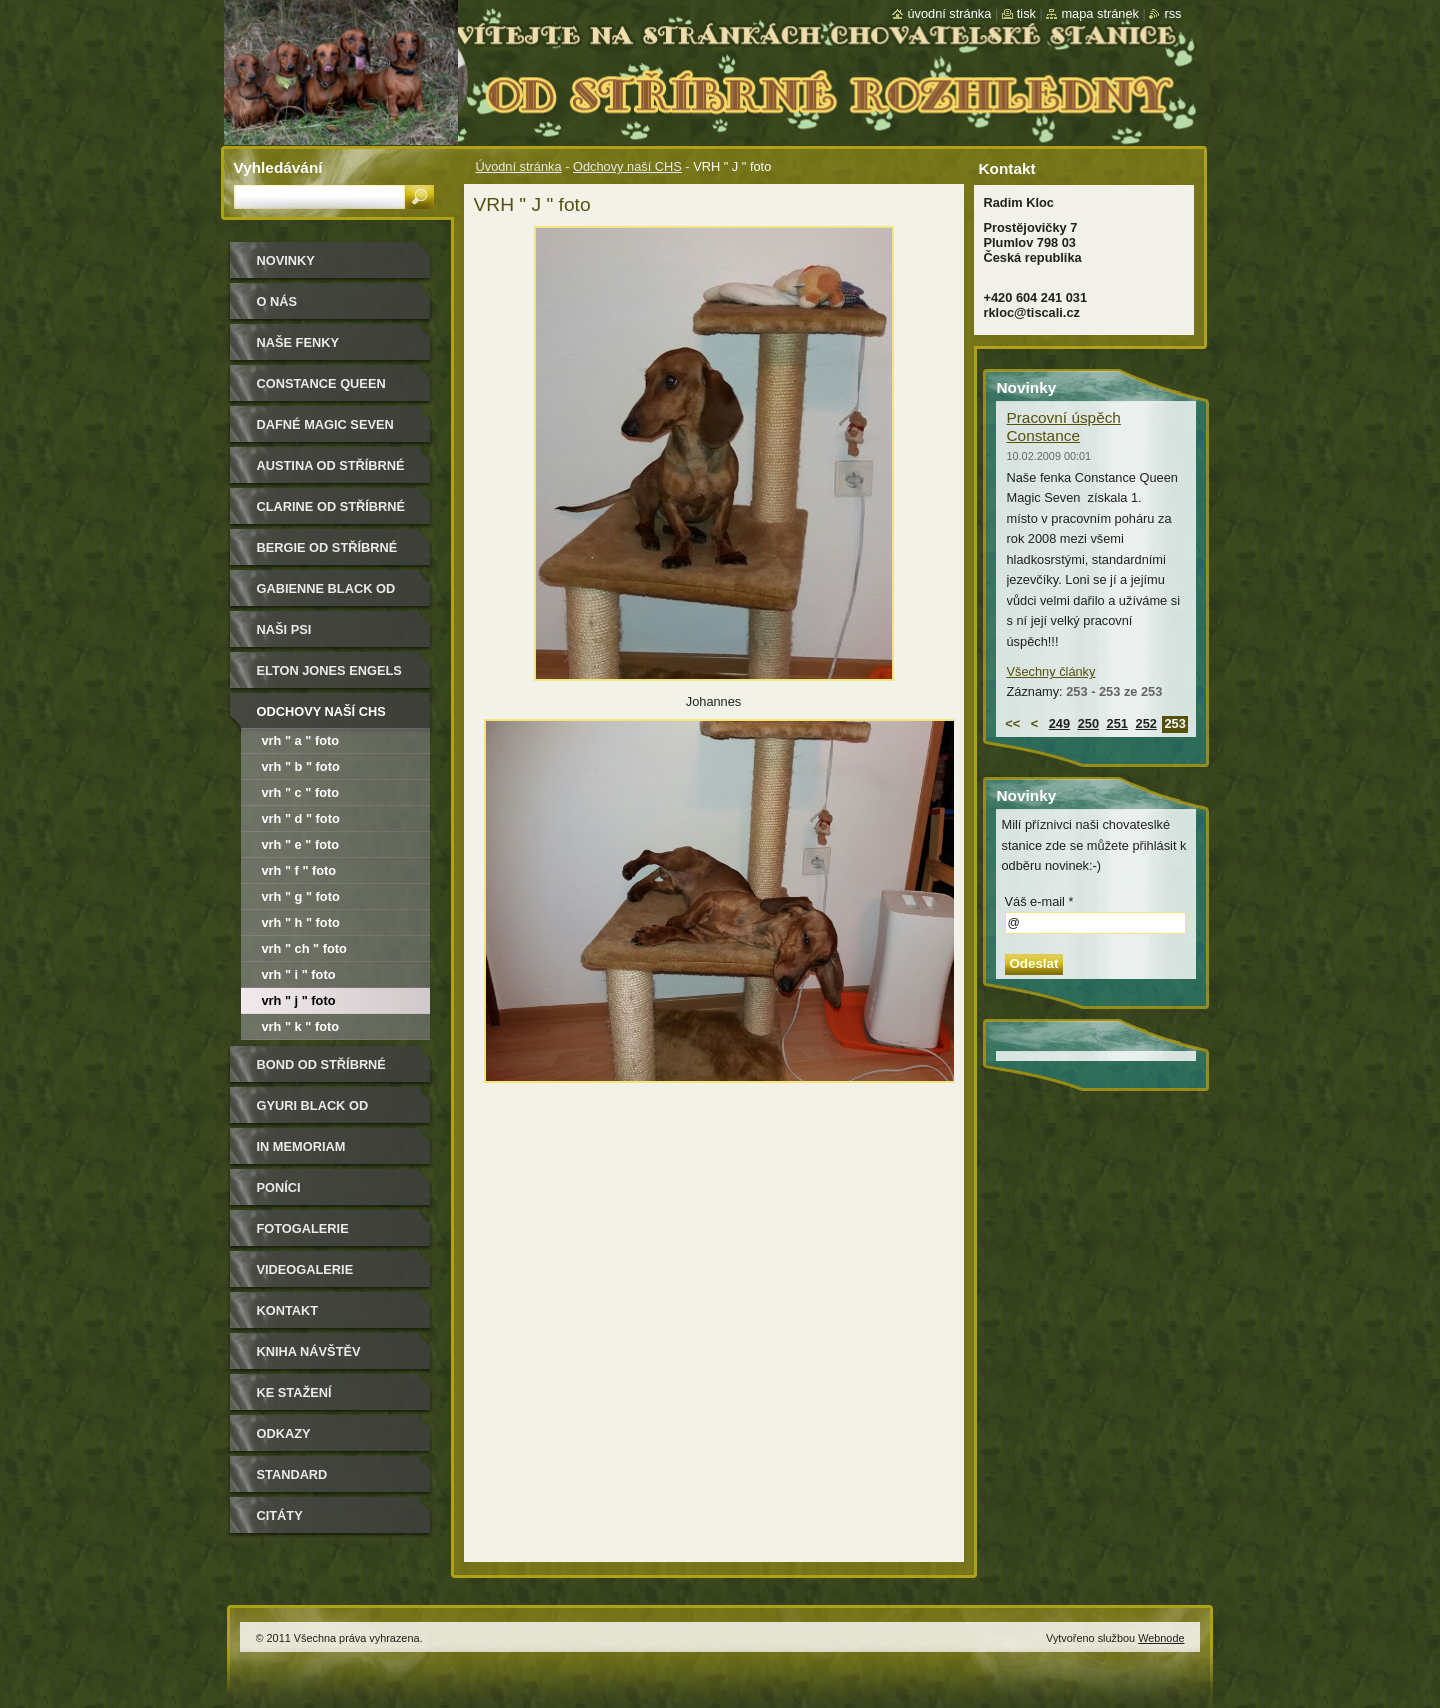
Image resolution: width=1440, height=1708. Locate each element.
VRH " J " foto (299, 1000)
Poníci (279, 1187)
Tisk (1026, 13)
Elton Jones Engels (329, 670)
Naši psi (284, 629)
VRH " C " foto (301, 792)
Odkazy (284, 1433)
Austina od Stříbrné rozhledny (331, 472)
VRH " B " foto (301, 766)
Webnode (1161, 1638)
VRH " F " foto (299, 870)
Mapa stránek (1100, 13)
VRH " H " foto (301, 922)
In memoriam (301, 1146)
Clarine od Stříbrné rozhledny (331, 513)
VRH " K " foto (301, 1026)
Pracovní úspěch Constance (1064, 426)
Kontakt (288, 1310)
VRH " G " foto (301, 896)
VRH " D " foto (301, 818)
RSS (1172, 13)
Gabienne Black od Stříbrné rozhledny (331, 595)
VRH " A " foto (301, 740)
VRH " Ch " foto (304, 948)
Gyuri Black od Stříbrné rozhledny (331, 1112)
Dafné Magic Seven (325, 424)
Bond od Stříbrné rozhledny (321, 1071)
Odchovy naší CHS (627, 166)
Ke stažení (294, 1392)
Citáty (280, 1515)
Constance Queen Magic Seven (321, 390)
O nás (277, 301)
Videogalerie (305, 1269)
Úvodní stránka (519, 166)
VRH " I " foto (299, 974)
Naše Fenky (298, 342)
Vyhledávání (278, 167)
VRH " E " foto (301, 844)
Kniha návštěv (309, 1351)
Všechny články (1051, 671)
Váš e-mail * (1039, 901)
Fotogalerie (303, 1228)
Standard (292, 1474)
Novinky (286, 260)
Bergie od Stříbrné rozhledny (327, 554)
